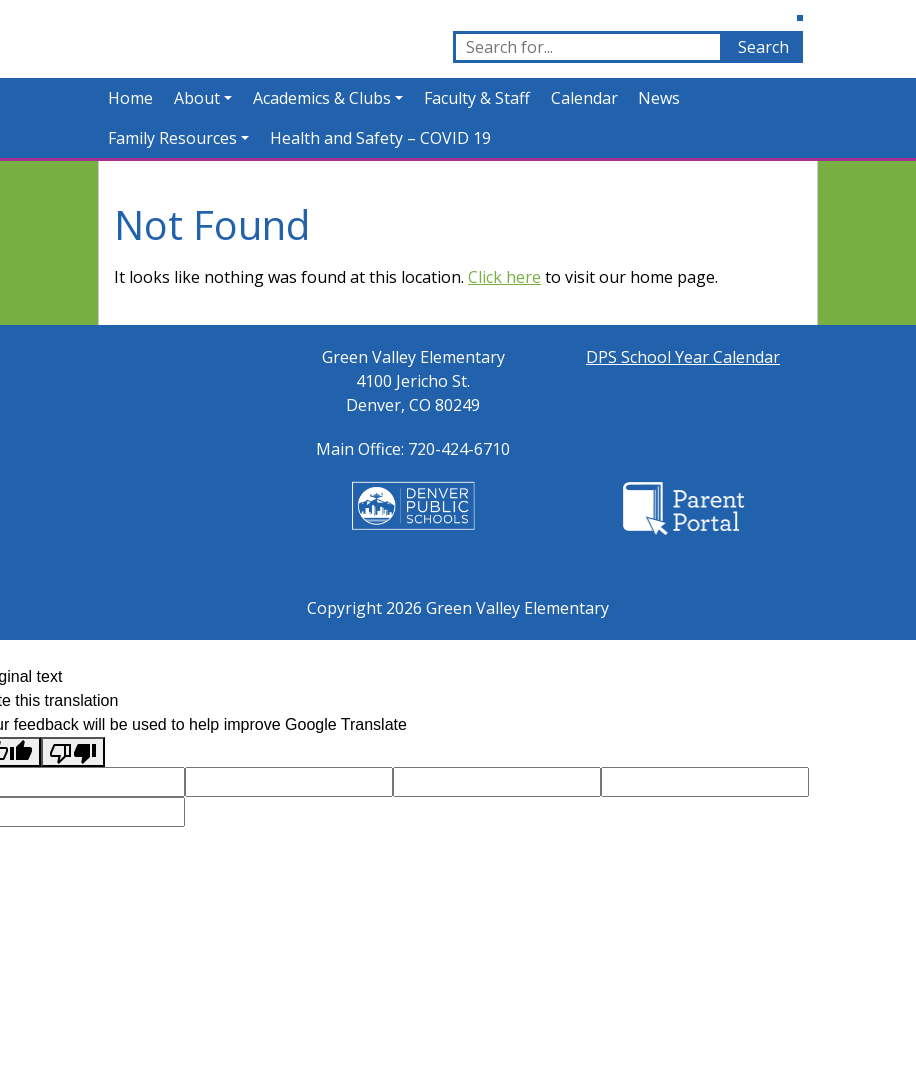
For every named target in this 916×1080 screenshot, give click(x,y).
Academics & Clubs (322, 98)
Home (130, 98)
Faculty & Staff (477, 98)
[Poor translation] (73, 752)
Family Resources (172, 138)
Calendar (584, 98)
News (659, 98)
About (197, 98)
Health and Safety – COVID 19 (380, 138)
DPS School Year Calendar (683, 357)
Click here (504, 277)
